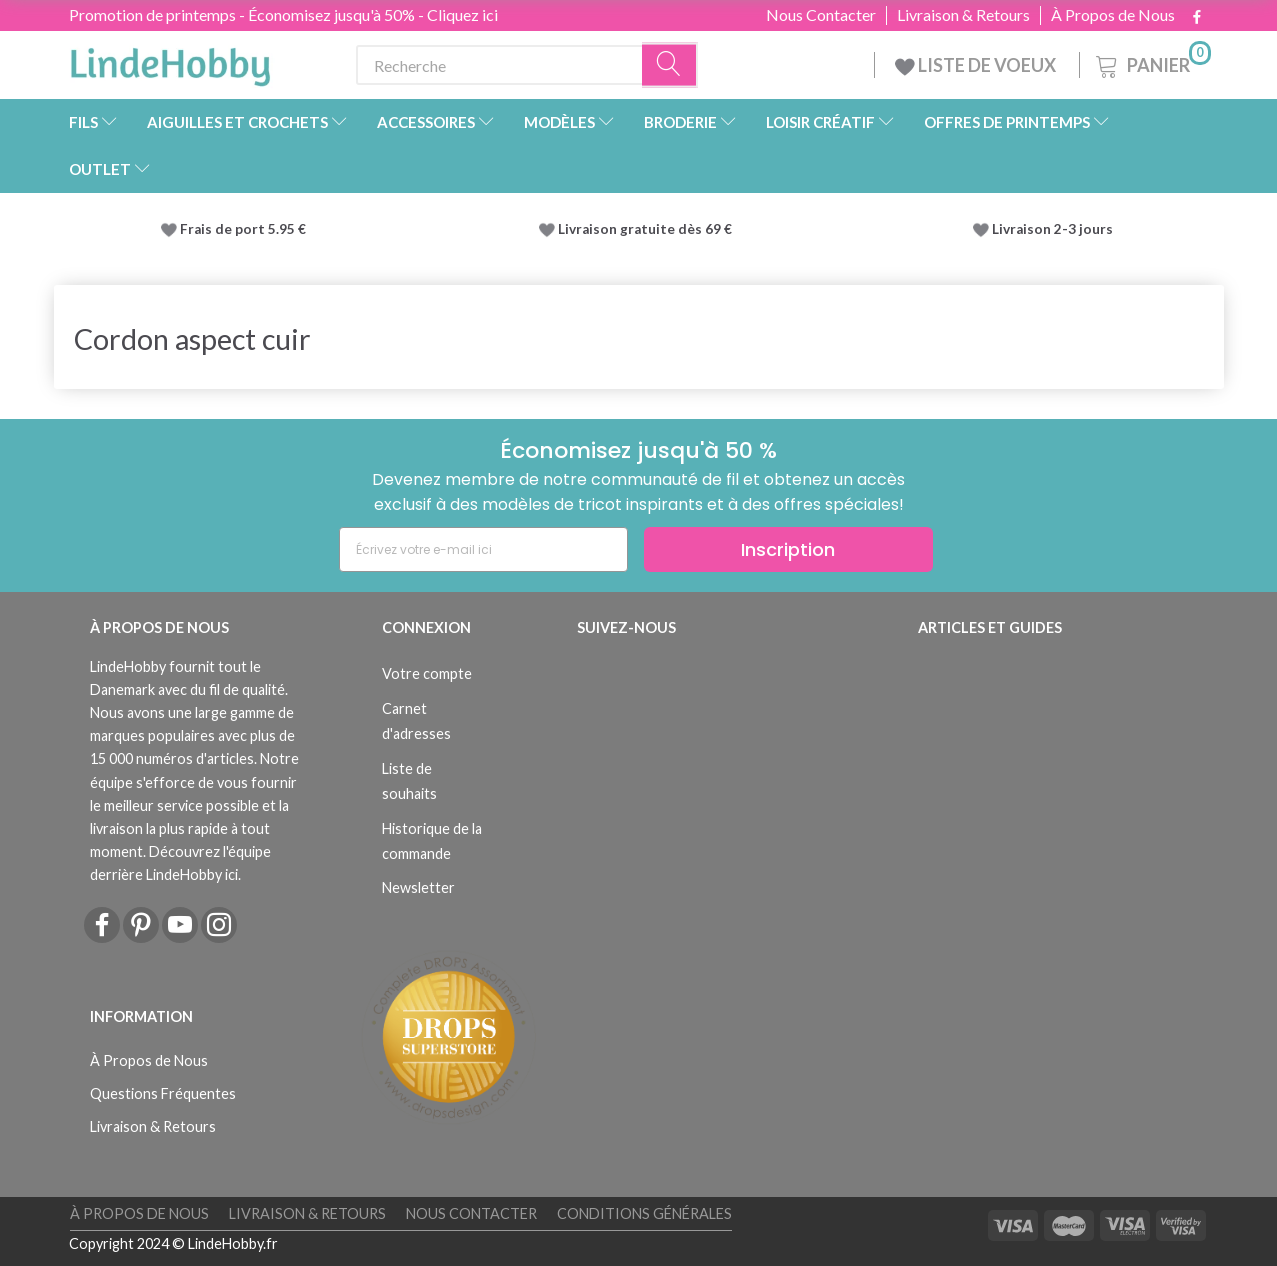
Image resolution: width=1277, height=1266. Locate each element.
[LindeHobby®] (170, 61)
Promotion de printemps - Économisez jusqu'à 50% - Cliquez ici (283, 14)
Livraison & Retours (963, 15)
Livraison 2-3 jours (1052, 229)
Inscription (788, 549)
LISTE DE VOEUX (977, 65)
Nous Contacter (821, 15)
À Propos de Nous (1113, 15)
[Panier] (1151, 62)
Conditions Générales (644, 1213)
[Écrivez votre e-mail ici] (483, 549)
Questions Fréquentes (163, 1093)
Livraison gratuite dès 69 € (648, 229)
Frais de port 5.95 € (243, 229)
